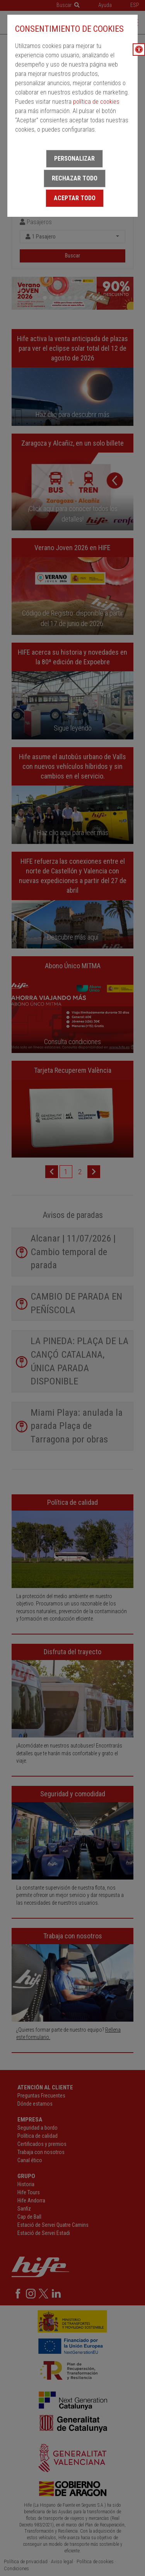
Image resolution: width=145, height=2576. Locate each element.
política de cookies (96, 101)
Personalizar (74, 158)
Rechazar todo (74, 178)
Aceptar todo (75, 198)
